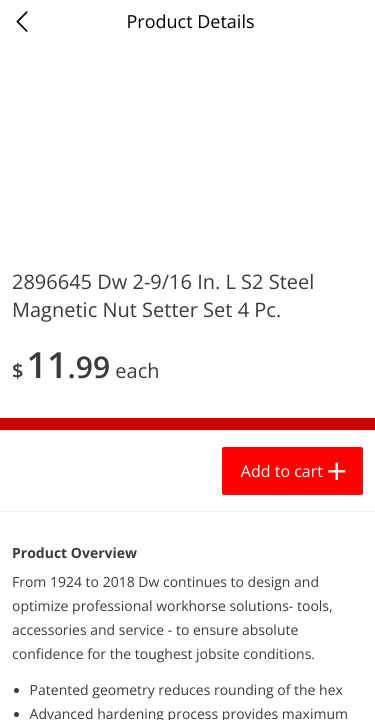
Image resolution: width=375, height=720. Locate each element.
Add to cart (282, 471)
